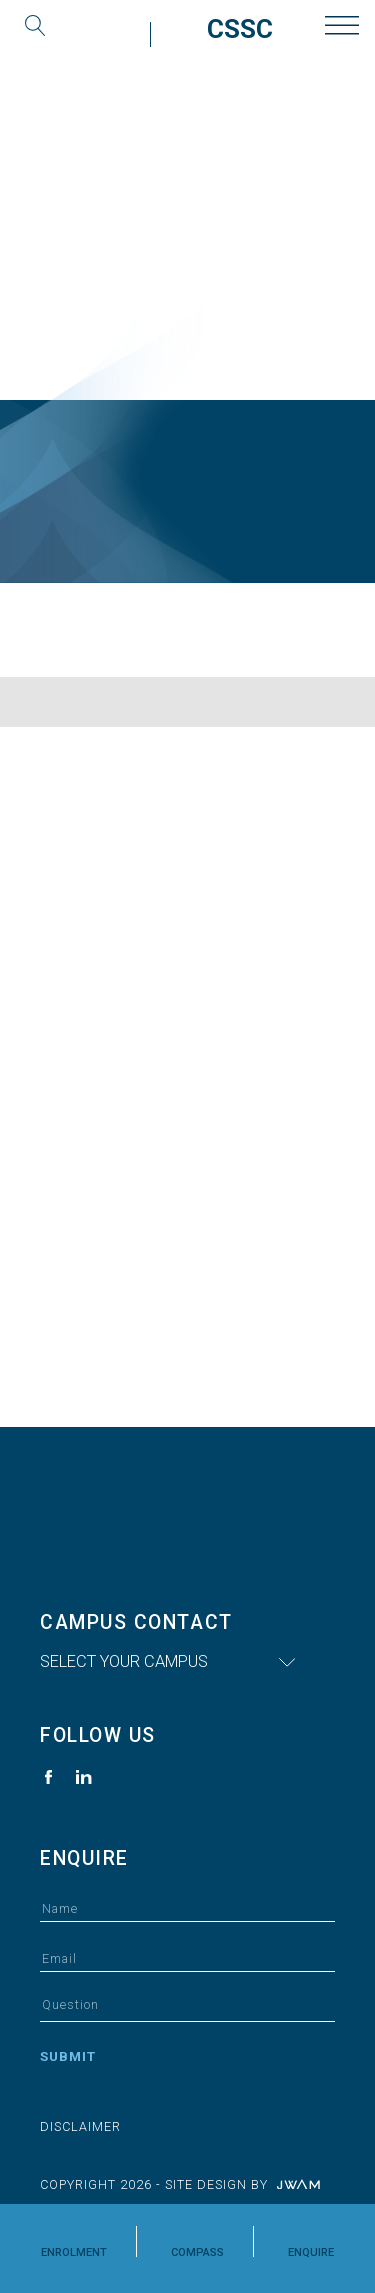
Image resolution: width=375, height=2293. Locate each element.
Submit (68, 2056)
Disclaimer (80, 2126)
